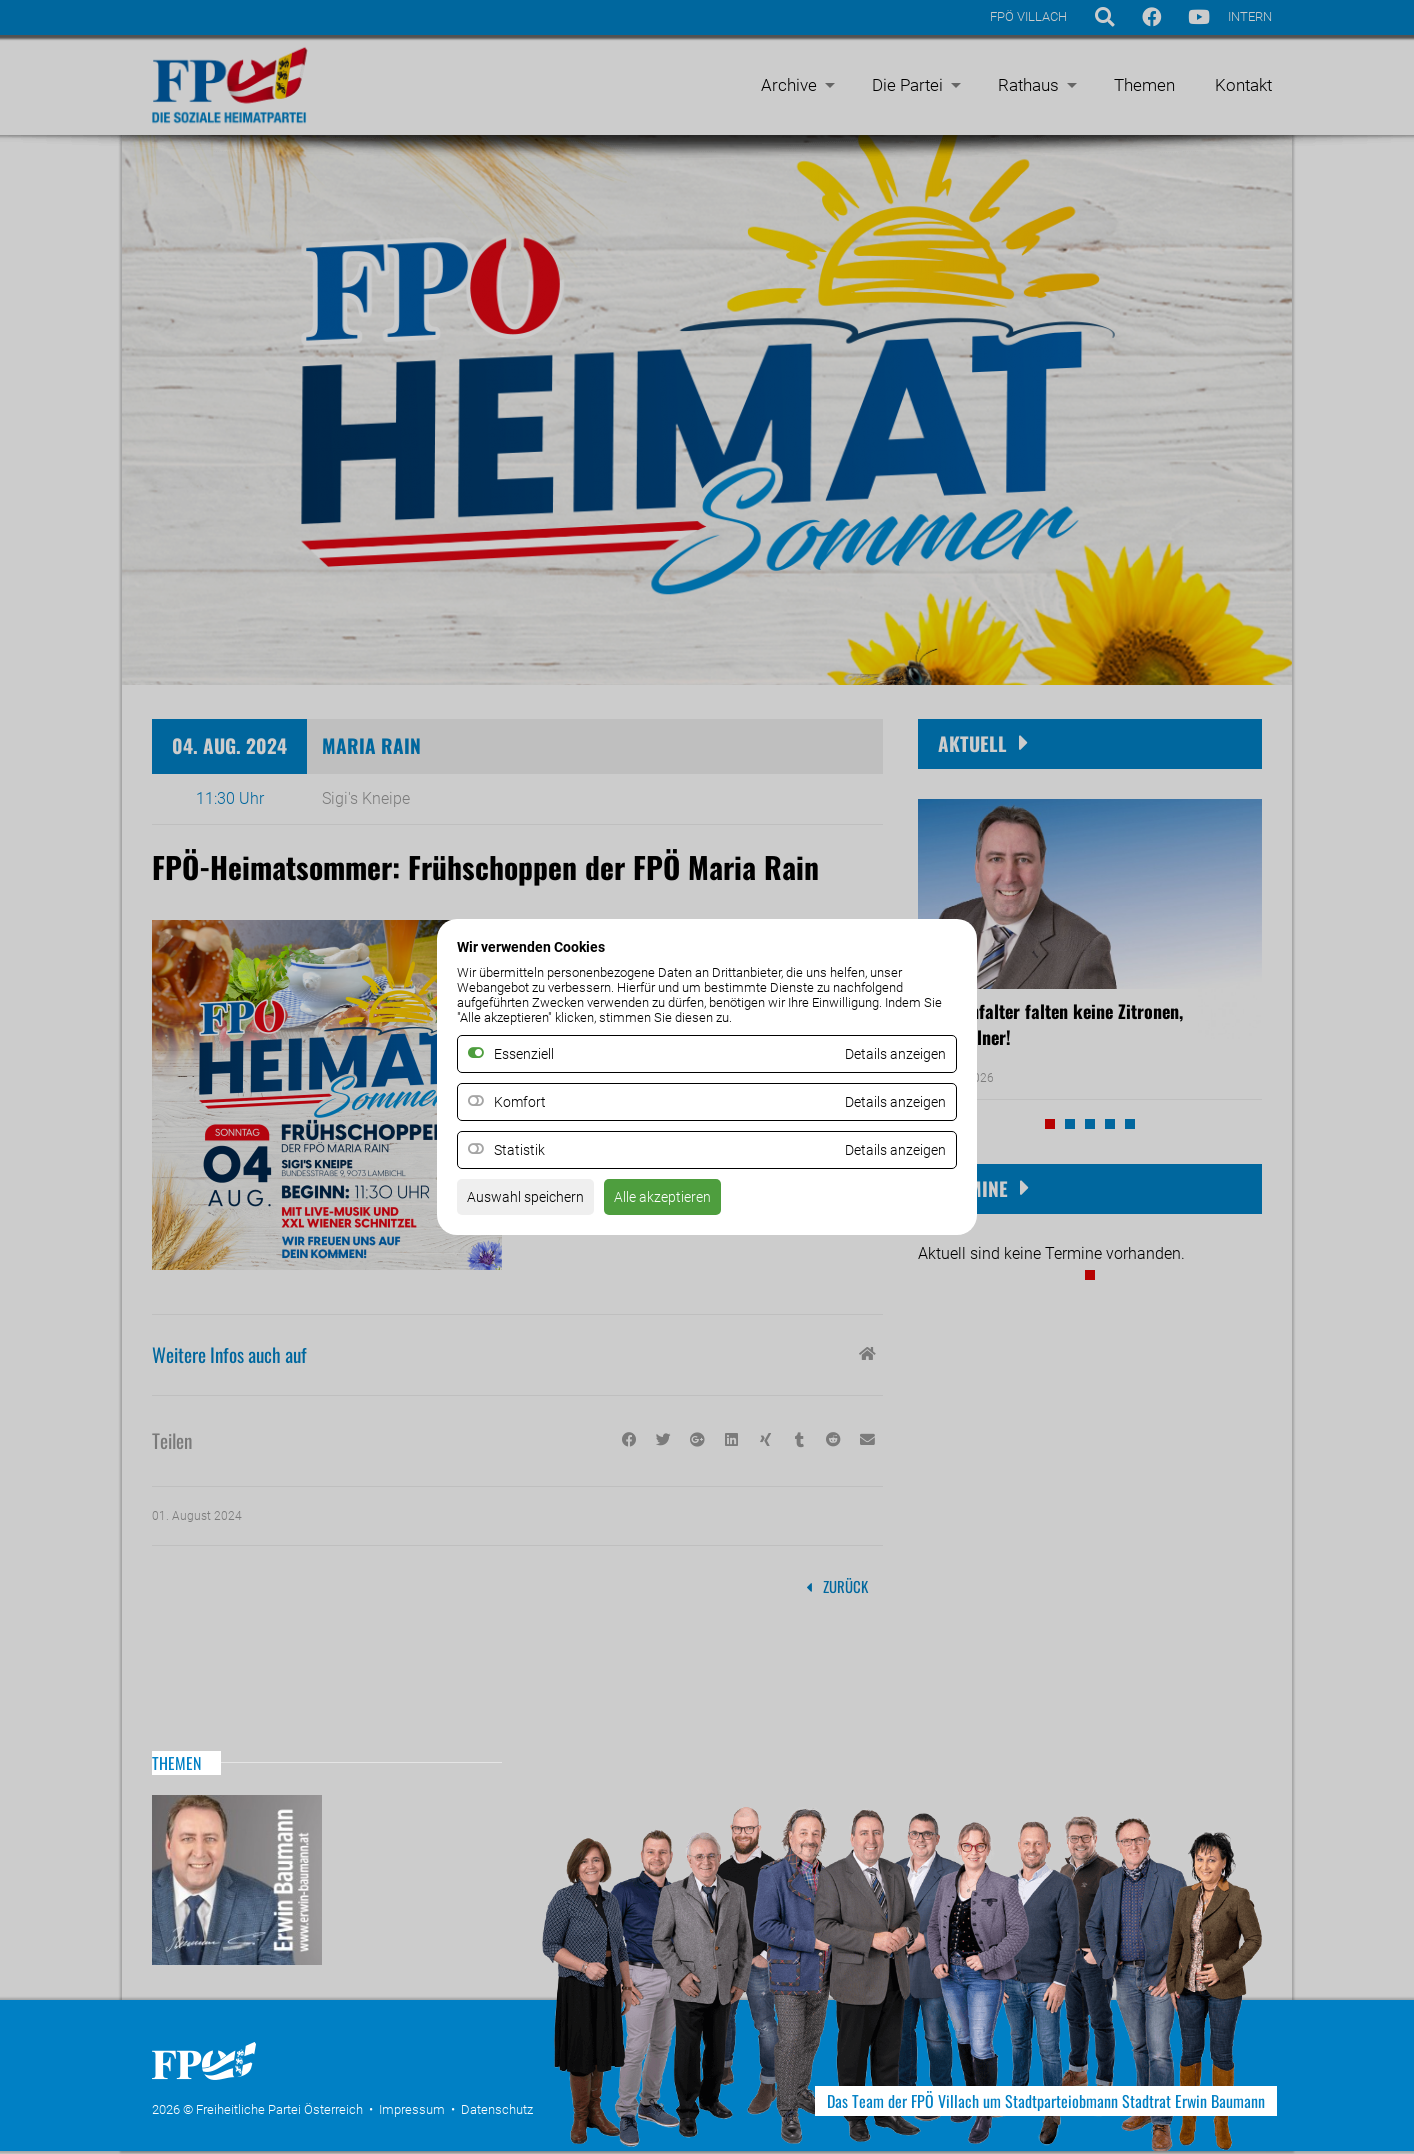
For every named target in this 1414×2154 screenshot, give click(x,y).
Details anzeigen (888, 1102)
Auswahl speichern (533, 1203)
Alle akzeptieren (685, 1203)
